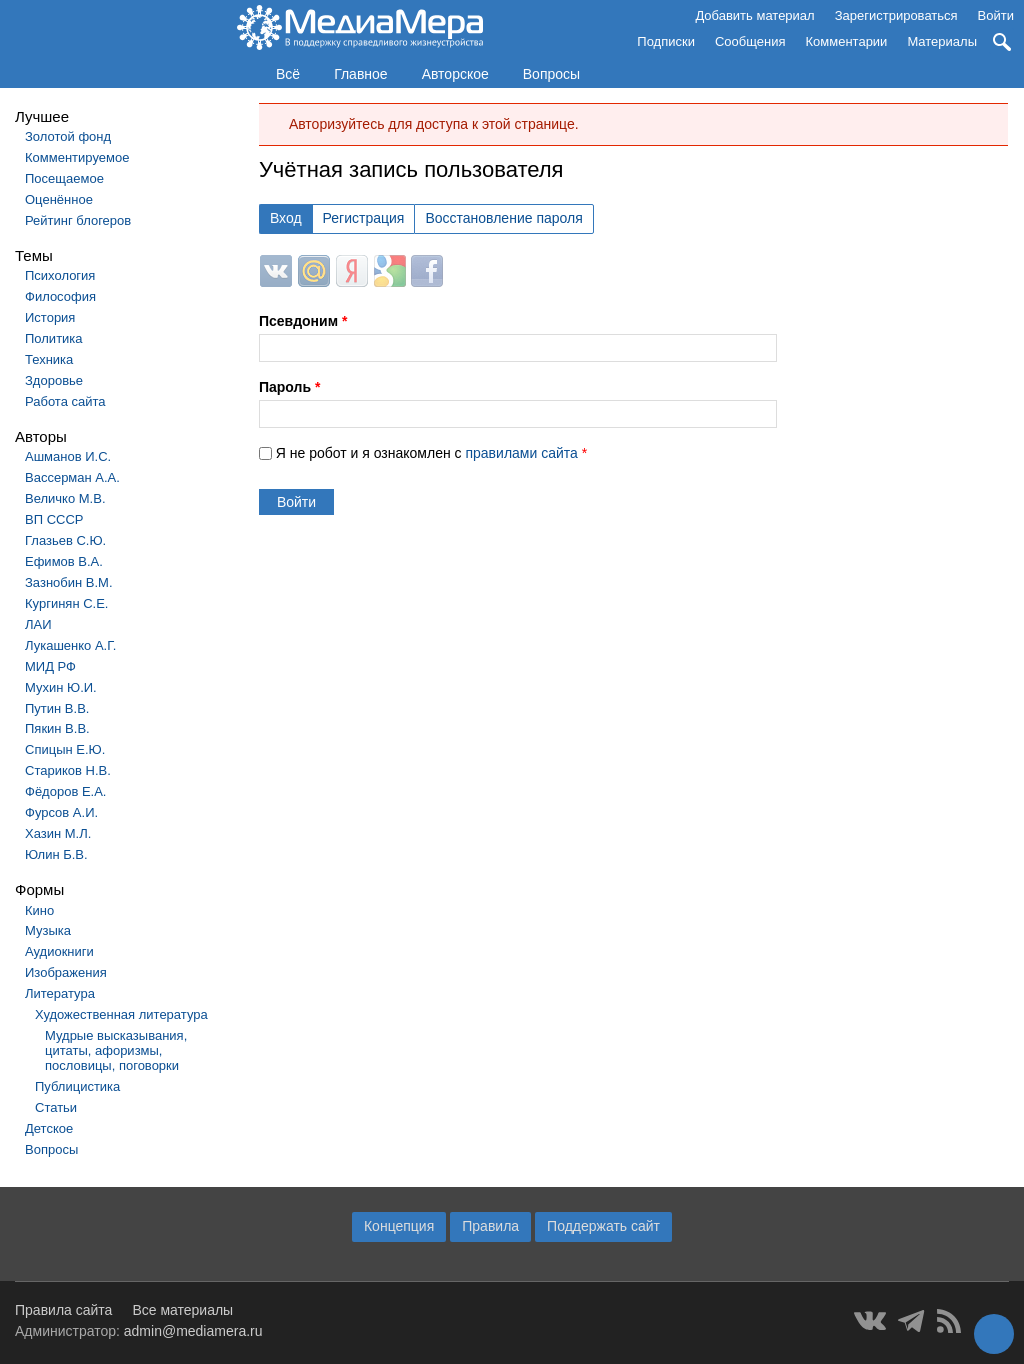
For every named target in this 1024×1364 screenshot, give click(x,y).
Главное (361, 74)
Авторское (455, 74)
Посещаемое (64, 178)
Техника (49, 359)
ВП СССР (54, 519)
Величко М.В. (65, 498)
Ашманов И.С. (68, 456)
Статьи (56, 1107)
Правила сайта (63, 1310)
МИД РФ (50, 666)
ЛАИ (38, 624)
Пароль (289, 387)
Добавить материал (754, 15)
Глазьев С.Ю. (65, 540)
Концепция (399, 1226)
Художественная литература (121, 1014)
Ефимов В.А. (64, 561)
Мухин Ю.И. (61, 687)
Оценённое (59, 199)
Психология (60, 275)
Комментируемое (77, 157)
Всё (288, 74)
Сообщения (750, 41)
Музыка (48, 930)
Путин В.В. (57, 708)
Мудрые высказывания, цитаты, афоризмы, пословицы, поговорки (116, 1050)
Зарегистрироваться (896, 15)
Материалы (942, 41)
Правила (490, 1226)
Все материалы (182, 1310)
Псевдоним (303, 321)
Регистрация (364, 218)
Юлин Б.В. (56, 854)
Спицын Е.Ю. (65, 749)
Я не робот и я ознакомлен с (431, 453)
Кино (39, 910)
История (50, 317)
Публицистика (77, 1086)
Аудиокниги (59, 951)
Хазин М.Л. (58, 833)
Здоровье (54, 380)
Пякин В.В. (57, 728)
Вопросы (551, 74)
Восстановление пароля (503, 218)
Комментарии (847, 41)
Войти (996, 15)
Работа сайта (65, 401)
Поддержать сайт (603, 1226)
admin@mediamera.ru (193, 1331)
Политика (54, 338)
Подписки (666, 41)
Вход (286, 218)
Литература (60, 993)
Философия (60, 296)
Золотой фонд (68, 136)
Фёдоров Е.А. (65, 791)
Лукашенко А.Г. (70, 645)
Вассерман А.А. (72, 477)
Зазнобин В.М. (69, 582)
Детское (49, 1128)
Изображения (66, 972)
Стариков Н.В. (68, 770)
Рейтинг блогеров (78, 220)
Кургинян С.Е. (66, 603)
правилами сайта (521, 453)
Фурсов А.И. (61, 812)
